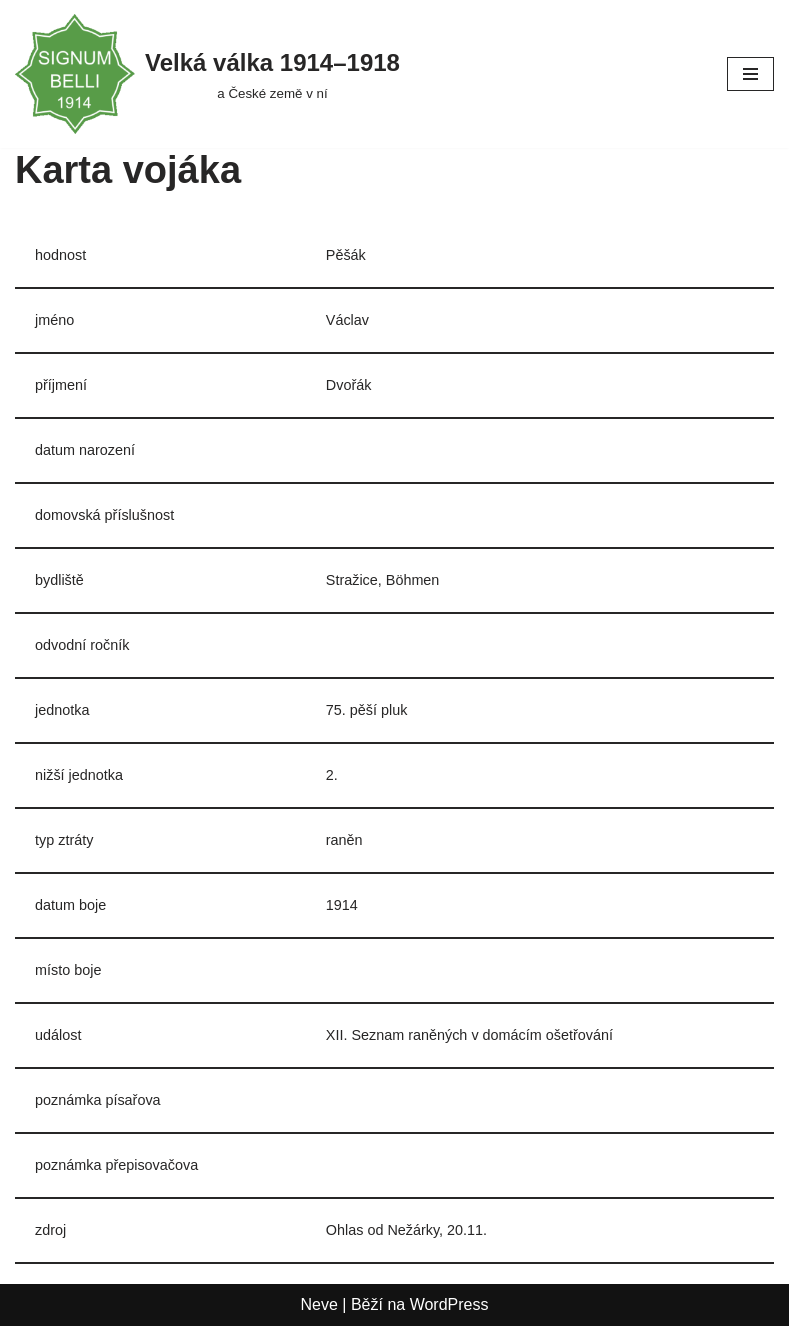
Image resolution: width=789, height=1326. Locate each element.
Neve (319, 1304)
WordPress (449, 1304)
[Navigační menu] (750, 74)
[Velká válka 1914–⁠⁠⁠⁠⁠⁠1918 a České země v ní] (207, 74)
